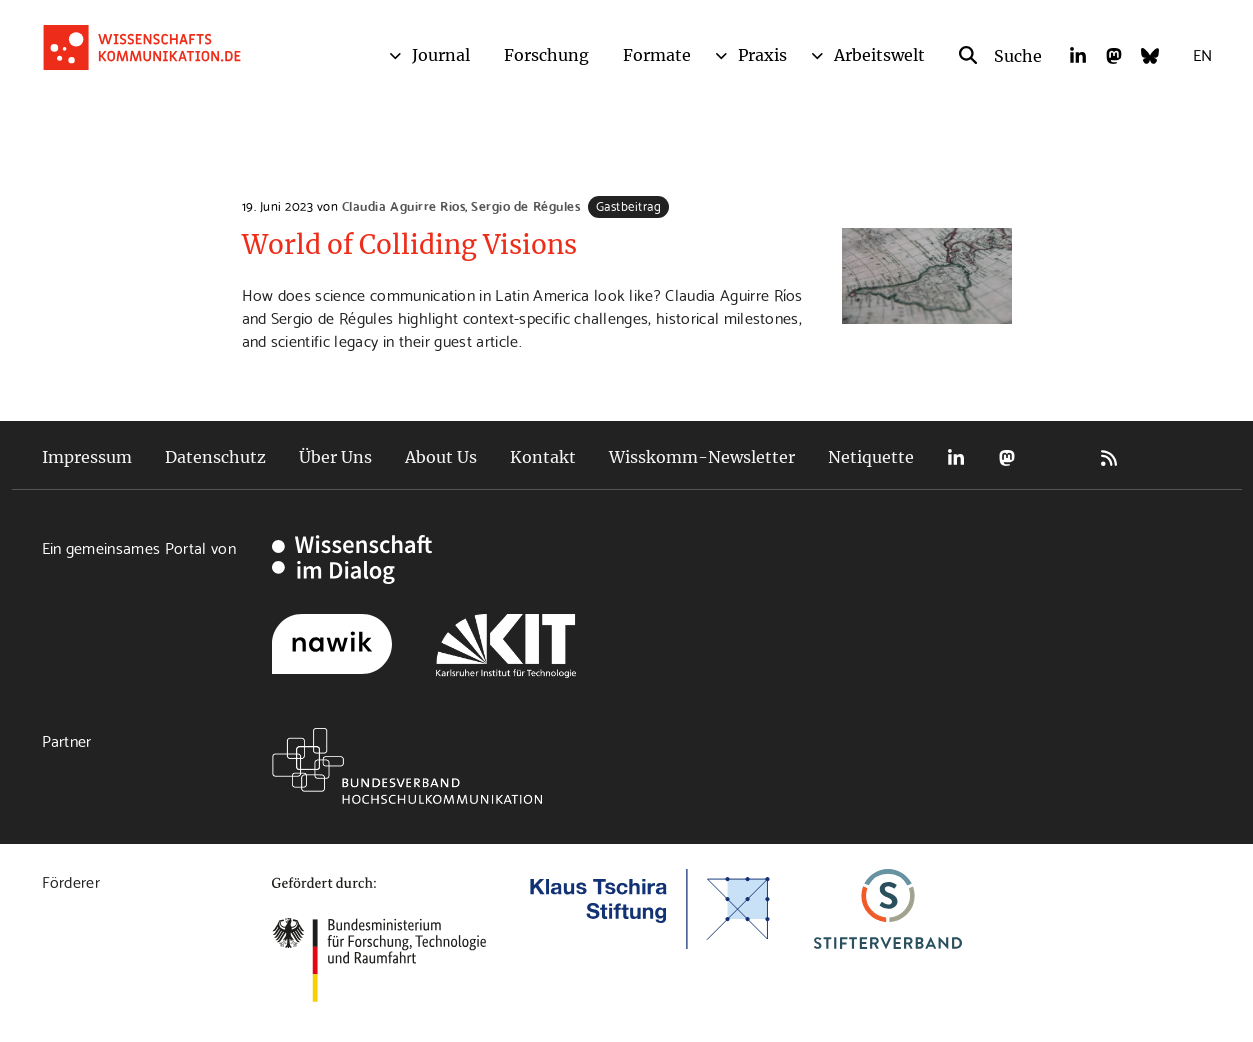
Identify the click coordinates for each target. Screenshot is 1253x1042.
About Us (441, 457)
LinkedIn (956, 457)
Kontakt (543, 457)
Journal (441, 55)
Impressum (87, 457)
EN (1202, 53)
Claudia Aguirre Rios (403, 205)
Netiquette (871, 457)
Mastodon (1007, 457)
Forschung (546, 55)
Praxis (762, 55)
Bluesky (1058, 457)
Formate (657, 55)
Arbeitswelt (879, 55)
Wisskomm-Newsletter (702, 457)
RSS (1109, 457)
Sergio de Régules (525, 205)
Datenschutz (215, 457)
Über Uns (335, 457)
